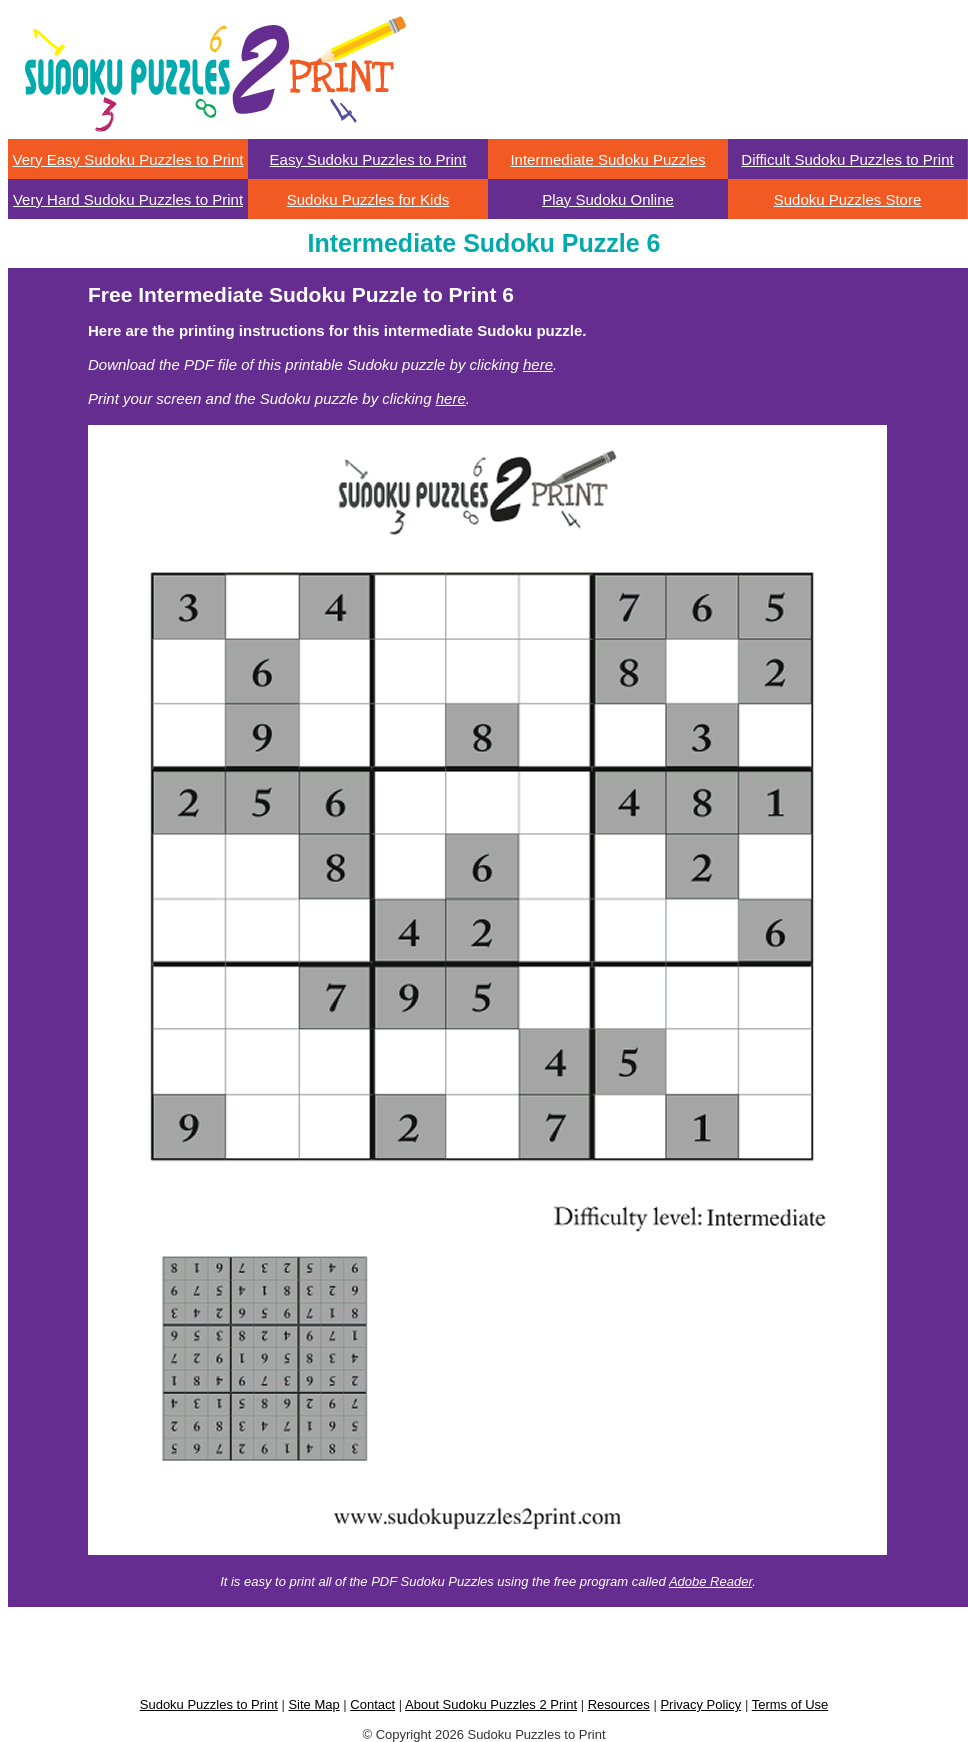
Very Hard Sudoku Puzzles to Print (128, 199)
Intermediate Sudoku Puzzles (607, 159)
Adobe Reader (710, 1581)
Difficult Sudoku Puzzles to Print (847, 159)
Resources (619, 1704)
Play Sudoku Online (608, 199)
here (538, 364)
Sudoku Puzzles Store (848, 199)
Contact (372, 1704)
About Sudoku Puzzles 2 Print (491, 1704)
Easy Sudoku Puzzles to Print (368, 159)
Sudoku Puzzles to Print (209, 1704)
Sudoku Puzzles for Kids (368, 199)
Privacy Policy (700, 1704)
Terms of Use (790, 1704)
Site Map (313, 1704)
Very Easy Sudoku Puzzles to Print (128, 159)
